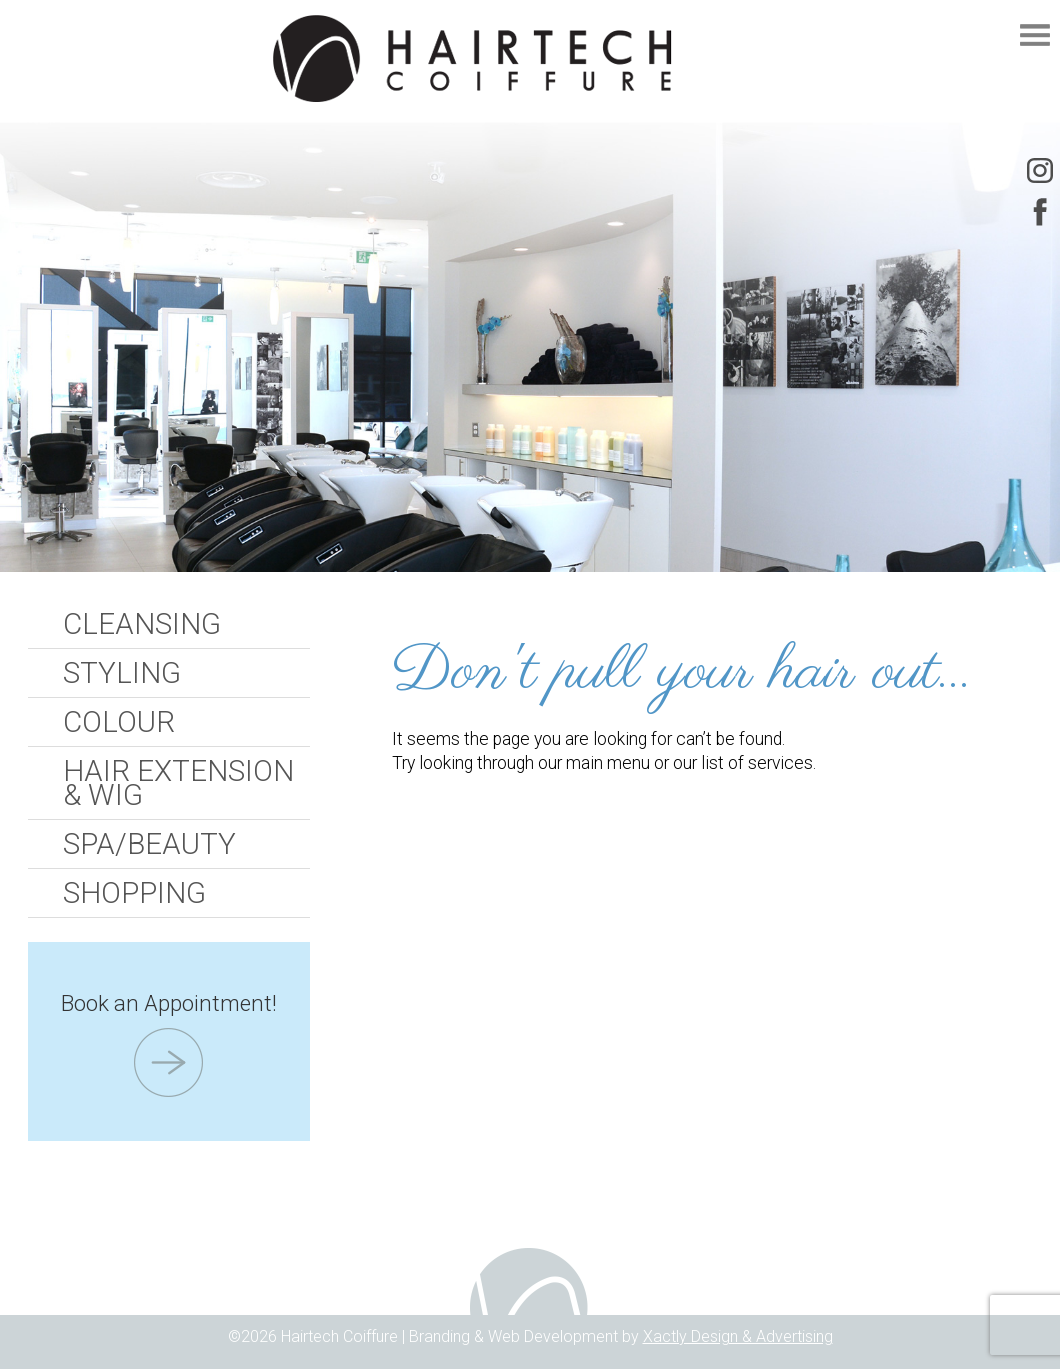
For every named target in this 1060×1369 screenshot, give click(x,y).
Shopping (134, 893)
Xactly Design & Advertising (738, 1336)
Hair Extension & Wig (178, 783)
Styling (122, 673)
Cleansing (142, 624)
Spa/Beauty (149, 844)
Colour (119, 722)
